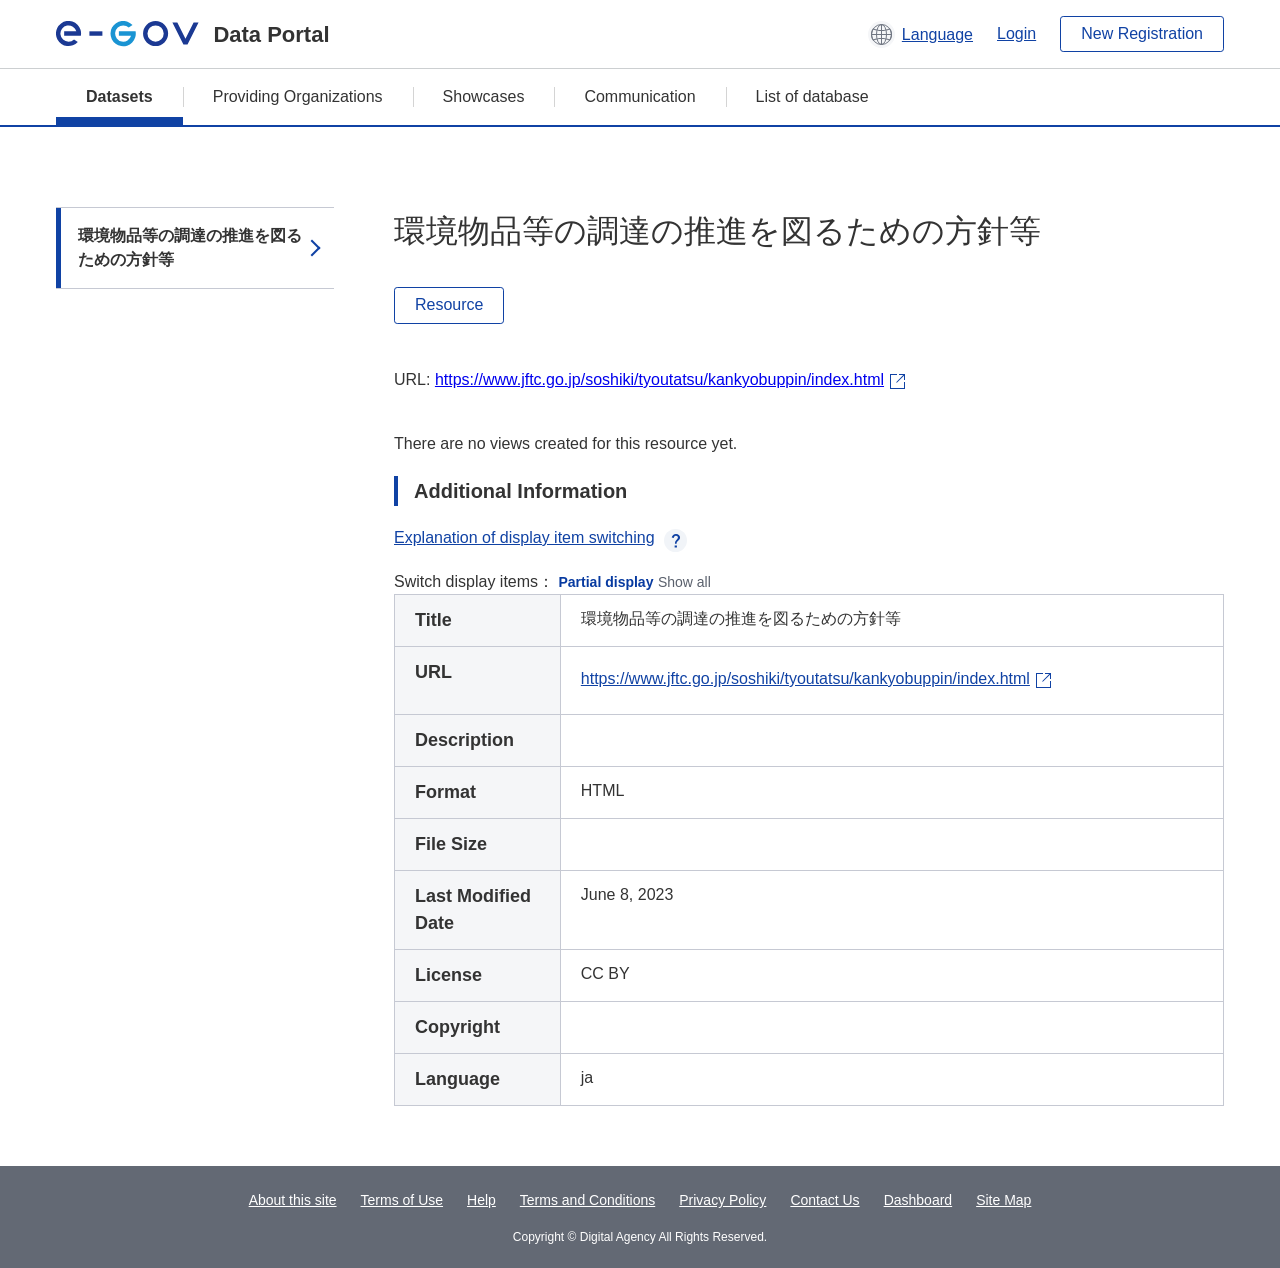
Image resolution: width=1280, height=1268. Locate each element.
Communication (639, 96)
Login (1016, 33)
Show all (684, 582)
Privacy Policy (722, 1200)
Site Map (1003, 1200)
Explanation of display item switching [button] (540, 537)
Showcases (484, 96)
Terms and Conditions (587, 1200)
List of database (812, 96)
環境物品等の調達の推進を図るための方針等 (190, 247)
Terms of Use (402, 1200)
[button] (920, 34)
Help (481, 1200)
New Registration (1142, 33)
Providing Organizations (298, 96)
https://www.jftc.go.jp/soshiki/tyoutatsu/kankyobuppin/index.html (659, 379)
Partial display (606, 582)
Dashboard (918, 1200)
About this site (293, 1200)
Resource (449, 304)
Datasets (119, 96)
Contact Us (824, 1200)
